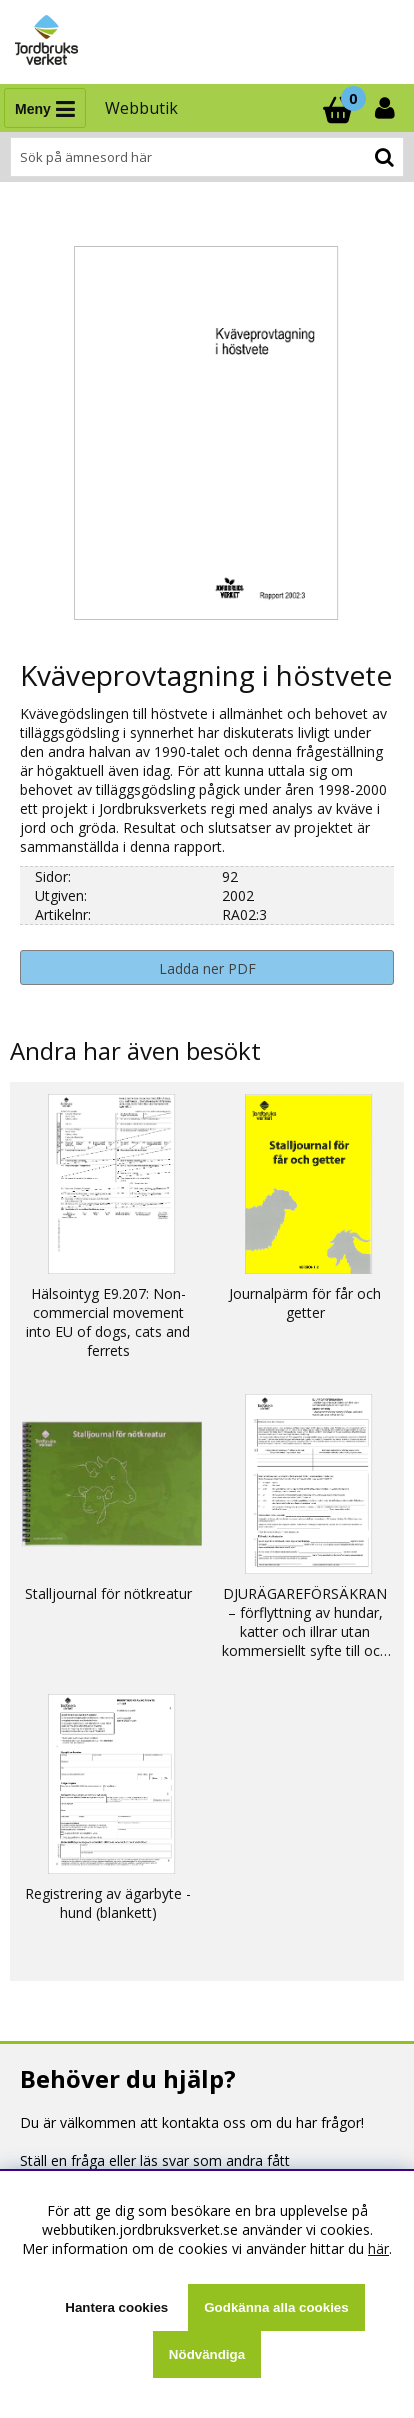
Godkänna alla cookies (276, 2307)
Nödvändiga (207, 2354)
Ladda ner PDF (207, 968)
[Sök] (207, 157)
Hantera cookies (116, 2307)
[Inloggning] (387, 108)
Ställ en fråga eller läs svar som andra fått (155, 2160)
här (378, 2248)
